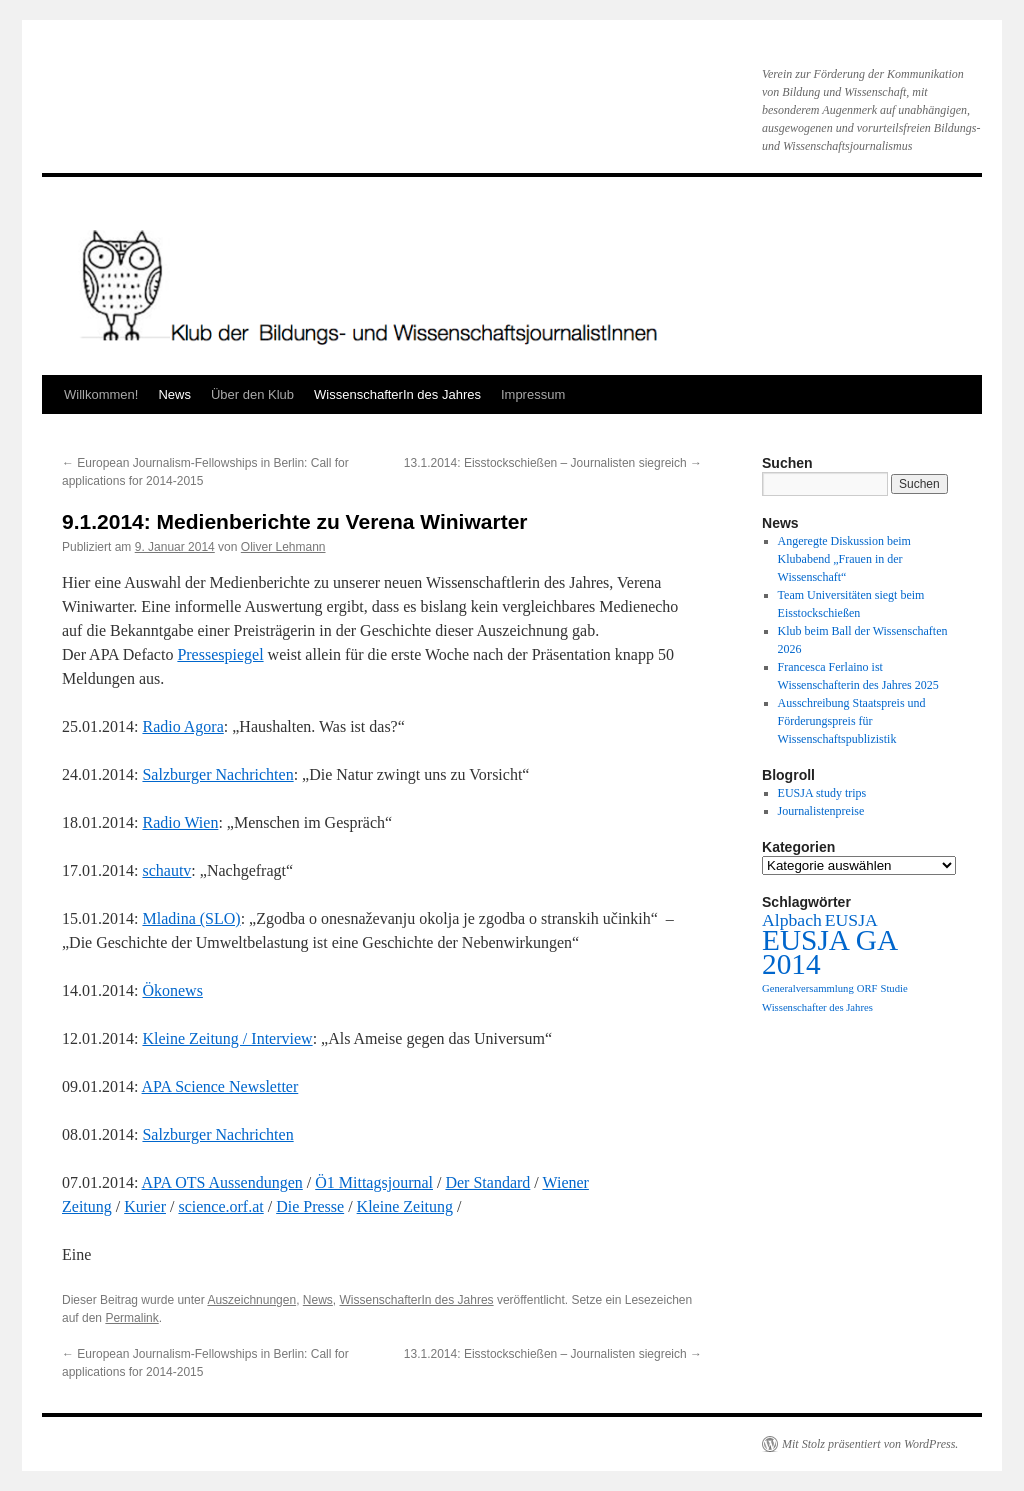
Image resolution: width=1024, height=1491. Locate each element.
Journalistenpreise (821, 811)
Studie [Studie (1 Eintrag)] (893, 988)
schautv (166, 870)
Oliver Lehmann (283, 547)
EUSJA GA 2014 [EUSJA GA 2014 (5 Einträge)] (829, 952)
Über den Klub (252, 394)
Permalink (131, 1318)
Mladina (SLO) (191, 918)
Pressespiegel (220, 654)
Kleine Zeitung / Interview (227, 1038)
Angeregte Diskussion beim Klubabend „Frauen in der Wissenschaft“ (844, 559)
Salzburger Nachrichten (217, 774)
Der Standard (487, 1182)
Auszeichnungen (251, 1300)
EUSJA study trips (822, 793)
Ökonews (172, 990)
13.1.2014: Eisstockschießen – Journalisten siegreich (553, 463)
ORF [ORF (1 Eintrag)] (867, 988)
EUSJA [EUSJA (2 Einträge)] (851, 920)
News (174, 394)
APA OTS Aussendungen (222, 1182)
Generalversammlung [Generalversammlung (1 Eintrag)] (808, 988)
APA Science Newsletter (220, 1086)
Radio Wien (180, 822)
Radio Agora (182, 726)
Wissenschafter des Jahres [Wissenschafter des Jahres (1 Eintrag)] (817, 1007)
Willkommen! (101, 394)
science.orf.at (220, 1206)
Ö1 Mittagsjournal (374, 1182)
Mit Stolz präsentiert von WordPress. (870, 1444)
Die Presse (310, 1206)
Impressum (533, 394)
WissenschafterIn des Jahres (397, 394)
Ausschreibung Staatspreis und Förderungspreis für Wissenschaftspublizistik (852, 721)
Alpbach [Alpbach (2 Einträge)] (792, 920)
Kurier (145, 1206)
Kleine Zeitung (405, 1206)
